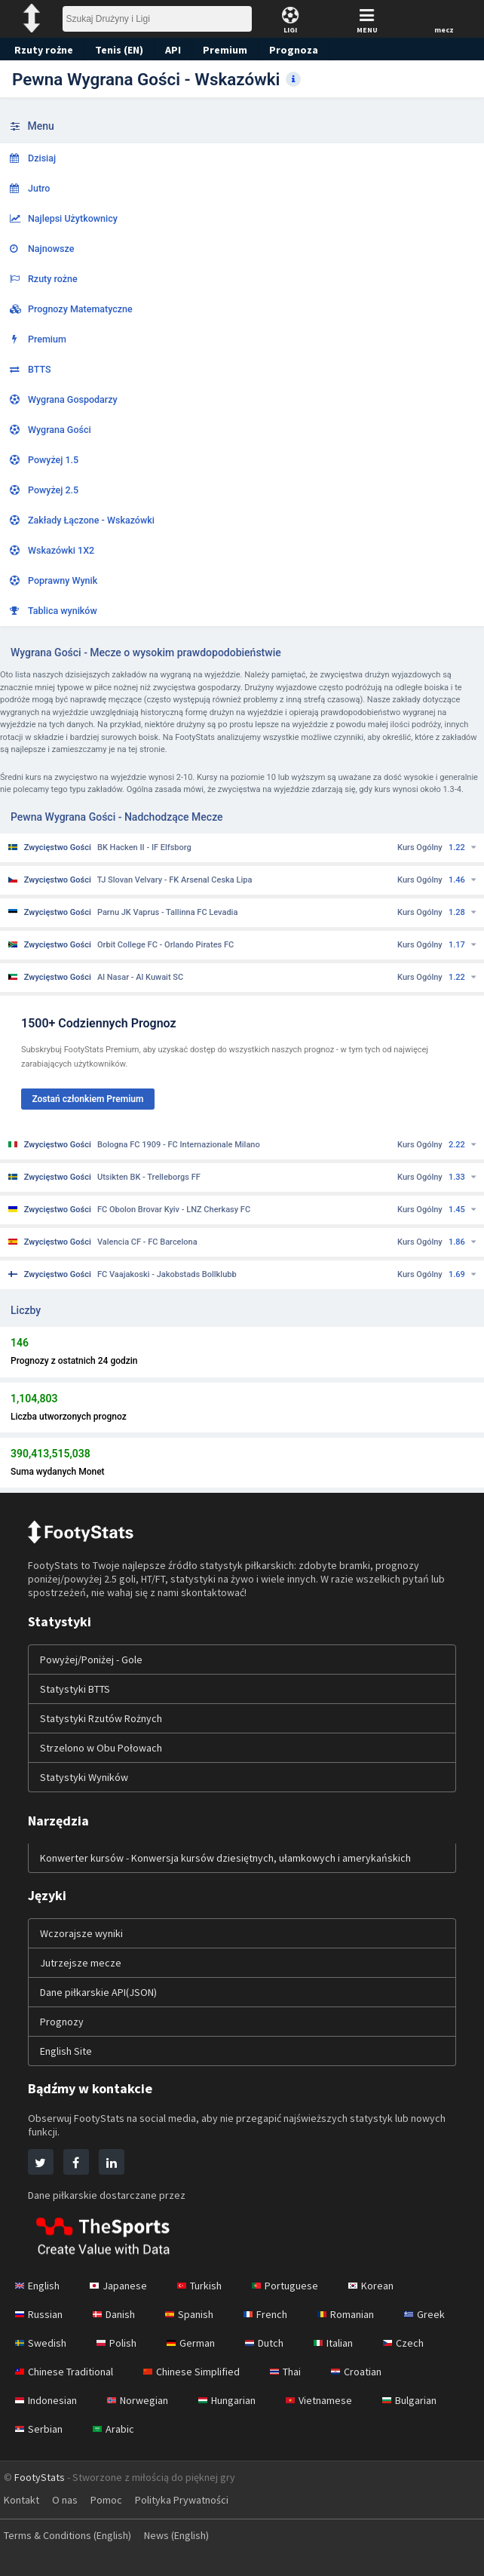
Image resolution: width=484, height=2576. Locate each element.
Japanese (121, 2286)
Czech (412, 2343)
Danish (118, 2314)
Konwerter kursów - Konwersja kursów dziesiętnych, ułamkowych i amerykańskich (231, 1858)
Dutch (270, 2343)
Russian (40, 2314)
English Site (67, 2051)
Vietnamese (329, 2400)
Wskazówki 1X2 (52, 550)
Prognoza (289, 50)
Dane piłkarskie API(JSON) (102, 1992)
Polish (118, 2343)
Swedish (41, 2343)
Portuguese (292, 2286)
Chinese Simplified (197, 2372)
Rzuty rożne (42, 50)
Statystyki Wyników (85, 1777)
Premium (223, 50)
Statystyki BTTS (77, 1689)
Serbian (39, 2429)
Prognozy (62, 2022)
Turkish (204, 2286)
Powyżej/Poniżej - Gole (93, 1659)
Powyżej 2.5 (44, 490)
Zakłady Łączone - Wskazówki (82, 520)
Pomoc (110, 2500)
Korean (378, 2286)
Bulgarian (422, 2400)
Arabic (114, 2429)
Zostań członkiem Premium (87, 1099)
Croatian (368, 2372)
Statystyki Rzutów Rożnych (103, 1718)
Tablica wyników (53, 610)
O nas (67, 2500)
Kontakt (22, 2500)
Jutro (30, 188)
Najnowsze (42, 248)
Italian (341, 2343)
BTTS (30, 369)
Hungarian (234, 2400)
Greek (437, 2314)
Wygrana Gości (50, 429)
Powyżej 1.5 (44, 459)
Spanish (195, 2314)
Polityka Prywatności (189, 2500)
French (273, 2314)
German (194, 2343)
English (38, 2286)
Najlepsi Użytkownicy (64, 218)
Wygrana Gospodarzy (64, 399)
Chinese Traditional (66, 2372)
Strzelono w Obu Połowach (103, 1748)
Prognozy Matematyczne (71, 309)
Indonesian (47, 2400)
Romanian (356, 2314)
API (171, 50)
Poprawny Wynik (54, 580)
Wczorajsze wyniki (83, 1933)
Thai (294, 2372)
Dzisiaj (33, 158)
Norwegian (141, 2400)
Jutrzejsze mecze (81, 1963)
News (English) (188, 2535)
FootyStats (39, 2477)
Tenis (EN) (116, 50)
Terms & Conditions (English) (72, 2535)
